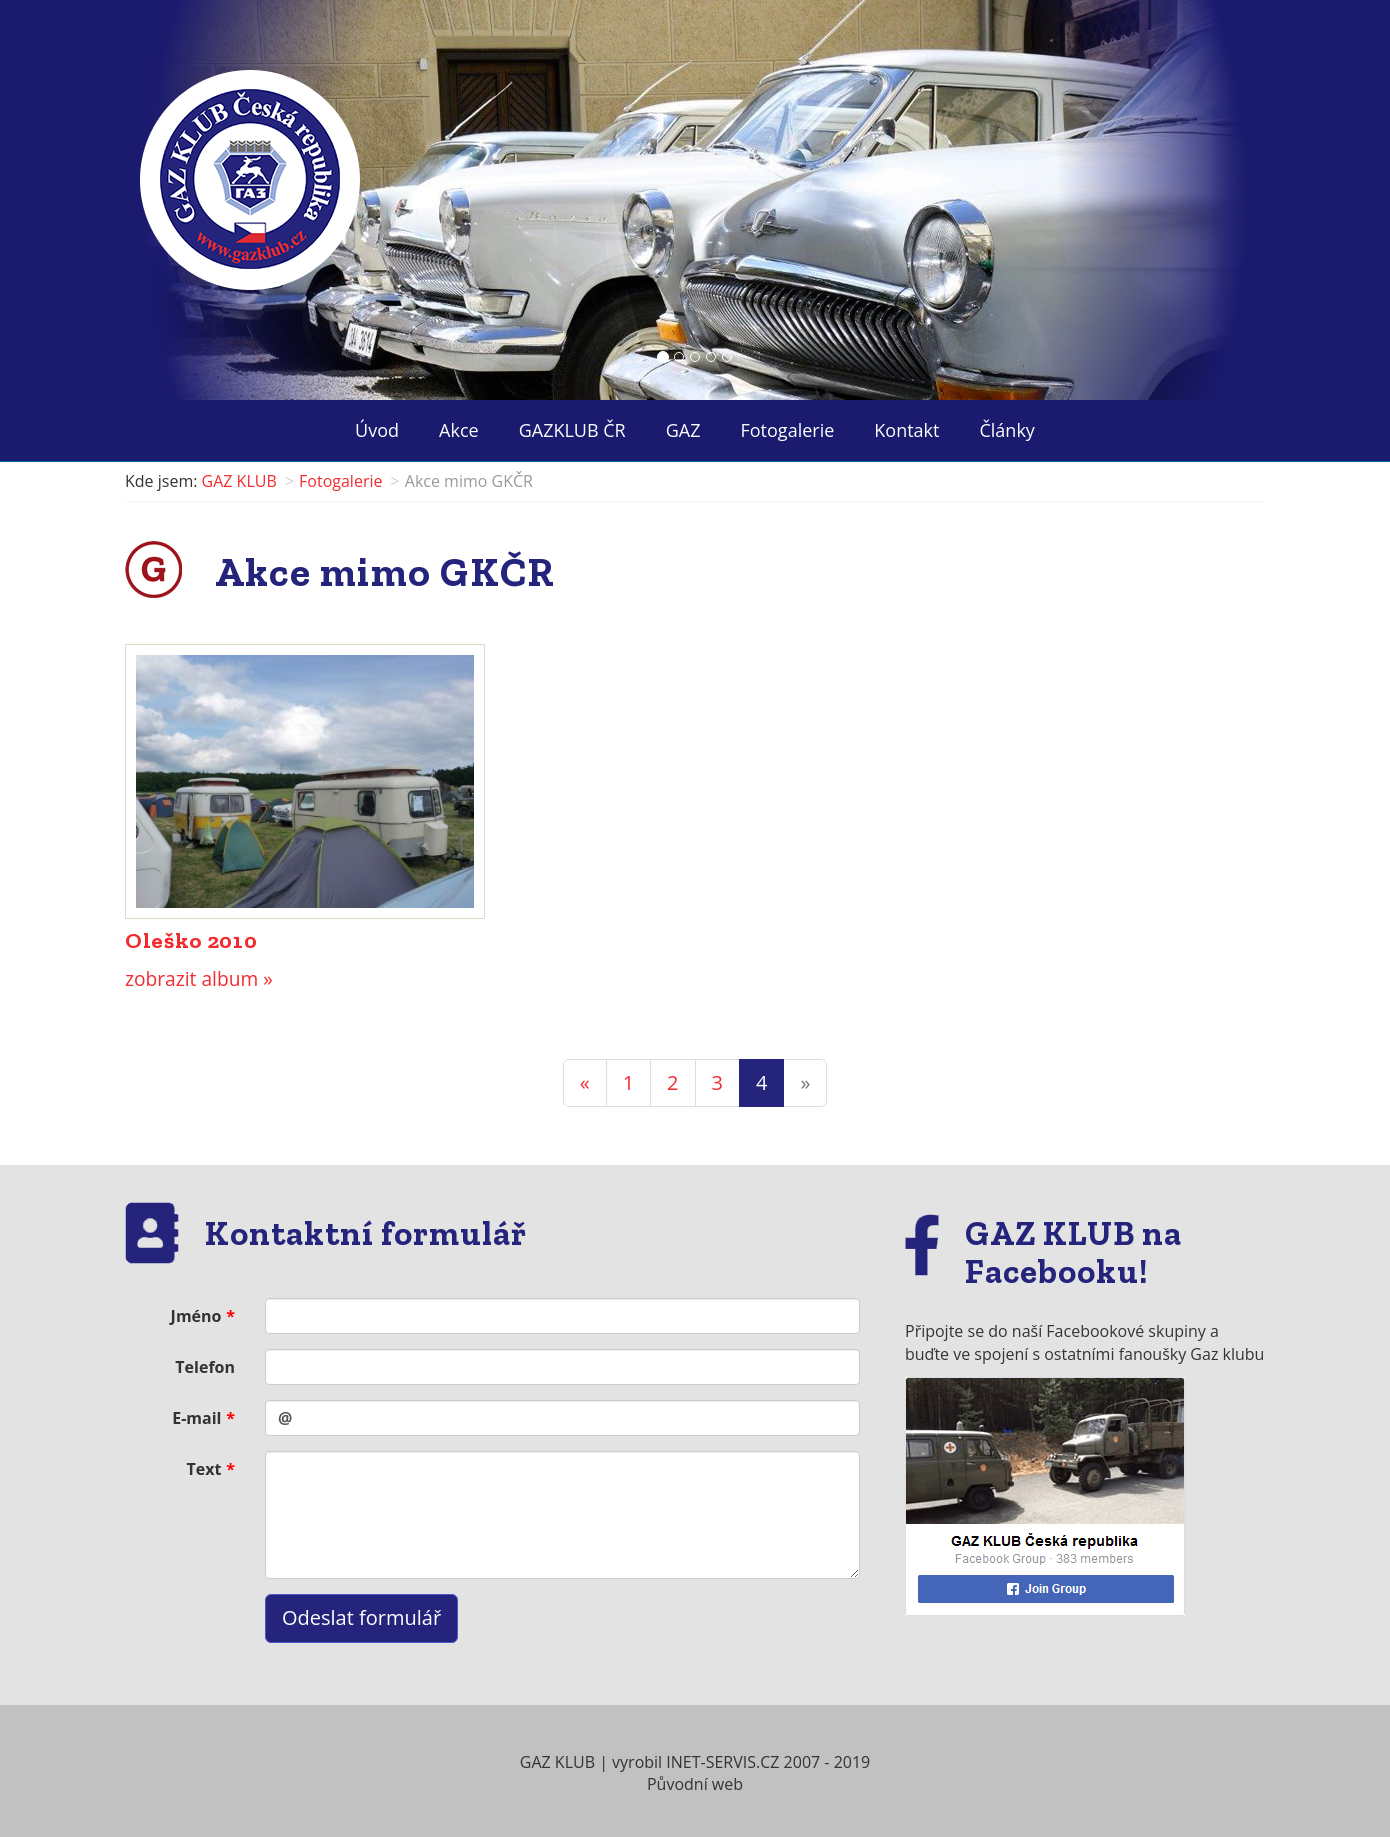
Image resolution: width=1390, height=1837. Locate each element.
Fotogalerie (788, 430)
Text (204, 1469)
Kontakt (906, 430)
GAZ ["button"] (683, 430)
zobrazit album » (199, 978)
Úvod (377, 430)
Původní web (695, 1784)
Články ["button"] (1006, 430)
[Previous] (585, 1083)
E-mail (196, 1418)
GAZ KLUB (239, 481)
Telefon (205, 1367)
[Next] (805, 1083)
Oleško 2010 (191, 940)
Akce (459, 430)
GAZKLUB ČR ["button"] (572, 430)
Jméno (196, 1316)
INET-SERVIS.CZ (722, 1762)
